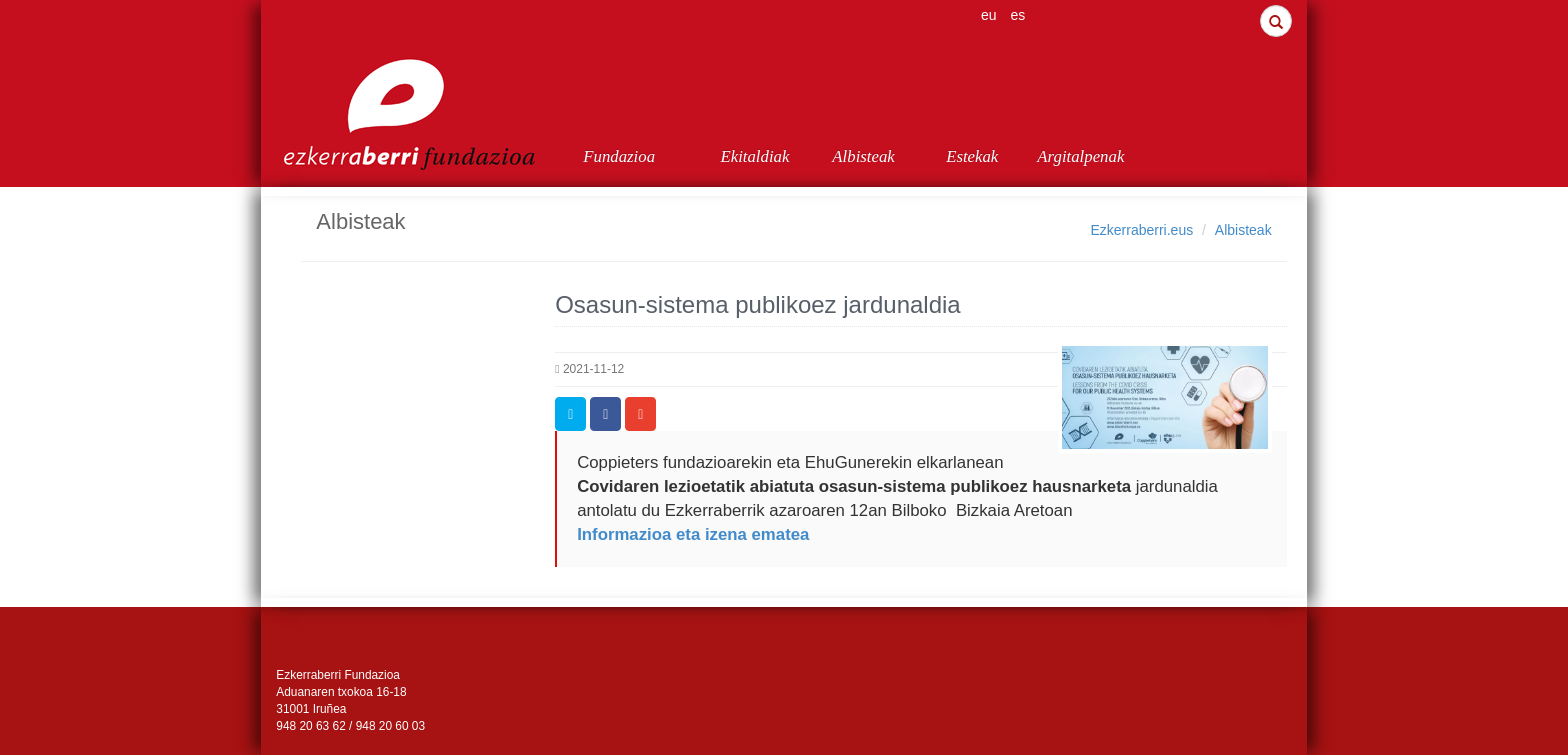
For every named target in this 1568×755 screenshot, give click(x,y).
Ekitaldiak (754, 156)
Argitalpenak (1080, 156)
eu (989, 15)
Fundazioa (619, 156)
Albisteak (863, 156)
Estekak (972, 156)
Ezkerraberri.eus (1141, 230)
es (1018, 15)
